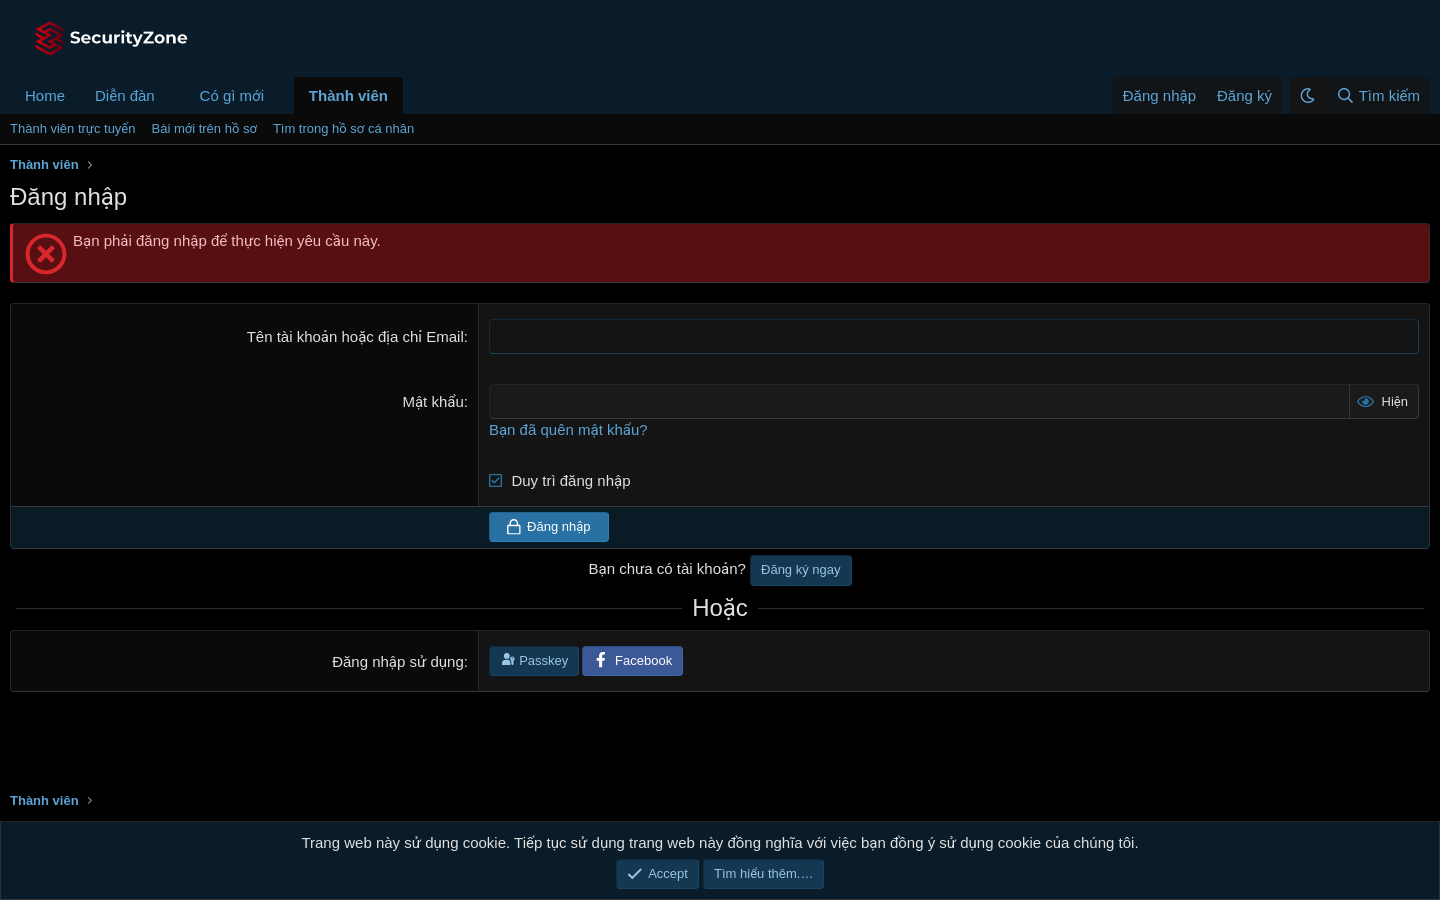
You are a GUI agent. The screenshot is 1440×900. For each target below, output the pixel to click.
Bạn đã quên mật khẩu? (568, 429)
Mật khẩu (432, 401)
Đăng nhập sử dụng (398, 661)
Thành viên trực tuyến (73, 128)
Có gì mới (232, 95)
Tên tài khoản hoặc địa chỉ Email (355, 336)
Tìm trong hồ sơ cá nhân (343, 128)
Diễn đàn (125, 95)
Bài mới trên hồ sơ (204, 128)
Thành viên (348, 95)
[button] (171, 95)
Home (45, 95)
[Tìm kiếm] (1377, 95)
